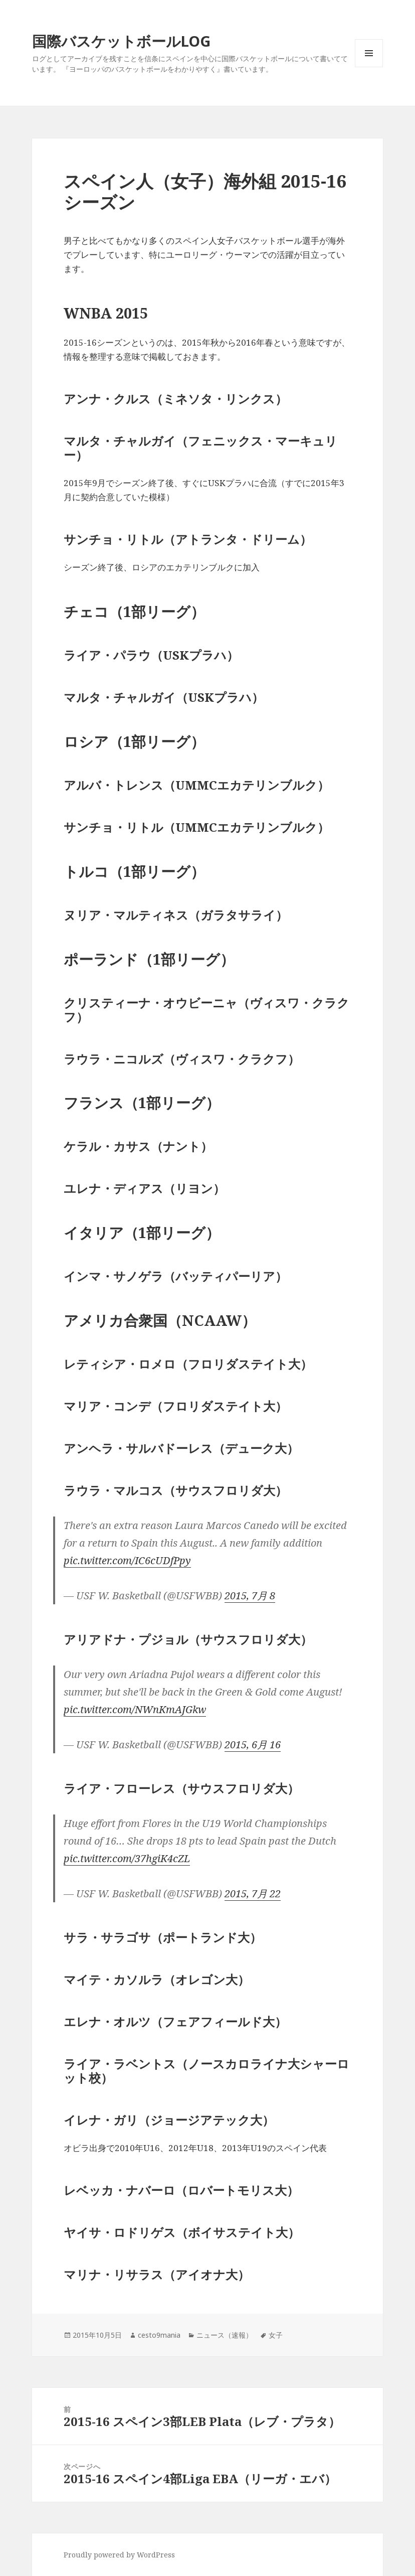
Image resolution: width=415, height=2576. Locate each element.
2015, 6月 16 (253, 1744)
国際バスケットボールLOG (121, 41)
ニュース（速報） (224, 2335)
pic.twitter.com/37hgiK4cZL (127, 1858)
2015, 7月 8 (250, 1595)
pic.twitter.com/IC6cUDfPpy (127, 1560)
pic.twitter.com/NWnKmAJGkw (135, 1709)
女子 (276, 2335)
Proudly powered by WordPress (119, 2554)
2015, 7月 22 (253, 1893)
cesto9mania (159, 2335)
